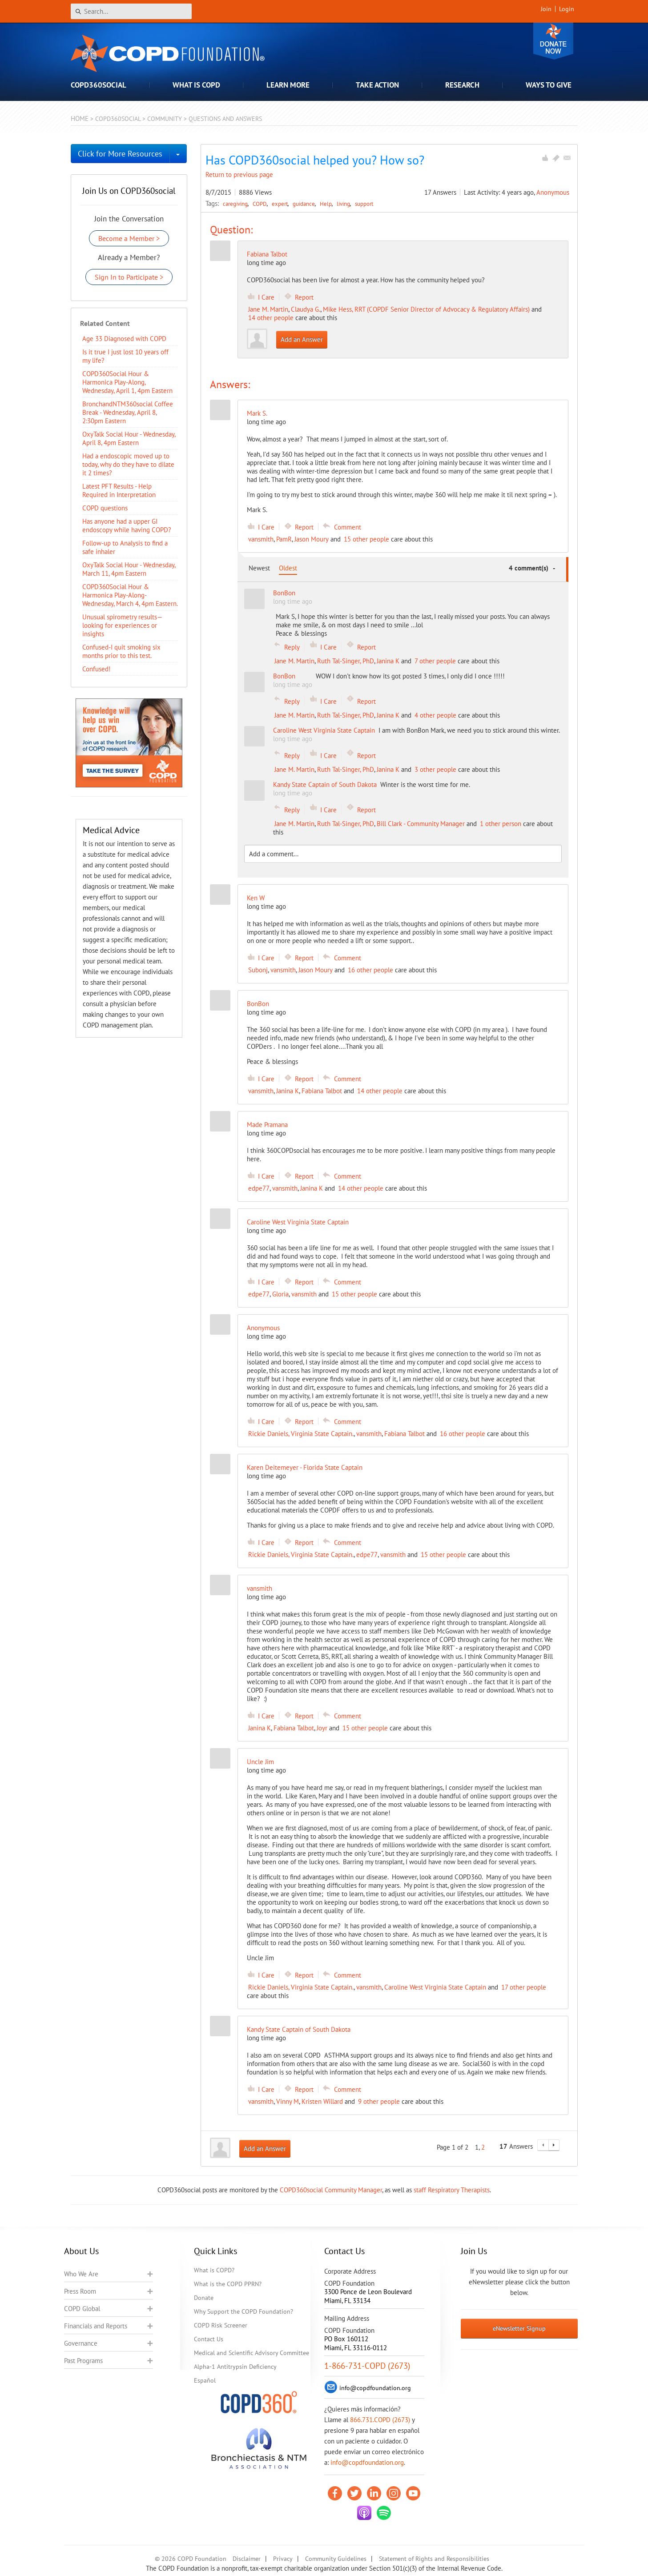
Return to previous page (239, 174)
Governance (80, 2343)
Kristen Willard (322, 2101)
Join (546, 9)
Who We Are (81, 2274)
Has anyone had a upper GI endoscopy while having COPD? (126, 525)
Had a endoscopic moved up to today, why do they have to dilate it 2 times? (128, 464)
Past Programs (83, 2360)
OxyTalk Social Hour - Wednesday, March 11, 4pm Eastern (128, 569)
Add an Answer (302, 339)
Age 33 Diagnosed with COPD (124, 338)
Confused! (96, 669)
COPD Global (82, 2308)
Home (80, 118)
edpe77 (259, 1188)
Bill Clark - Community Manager (421, 823)
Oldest (288, 568)
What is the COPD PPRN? (228, 2284)
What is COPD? (214, 2270)
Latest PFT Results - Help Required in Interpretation (119, 490)
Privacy (283, 2559)
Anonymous (552, 192)
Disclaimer (247, 2559)
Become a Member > (129, 238)
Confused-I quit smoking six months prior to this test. (121, 651)
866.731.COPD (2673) (380, 2420)
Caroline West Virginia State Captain (435, 1987)
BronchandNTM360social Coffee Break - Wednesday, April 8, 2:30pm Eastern (127, 412)
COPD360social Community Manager (331, 2190)
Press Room (80, 2291)
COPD (260, 204)
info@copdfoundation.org (367, 2462)
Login (566, 9)
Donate (553, 41)
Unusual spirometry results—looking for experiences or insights (122, 625)
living (344, 204)
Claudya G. (305, 309)
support (364, 204)
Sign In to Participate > (129, 277)
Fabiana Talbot (267, 254)
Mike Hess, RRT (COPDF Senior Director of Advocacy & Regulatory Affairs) (426, 309)
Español (205, 2380)
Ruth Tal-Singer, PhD (345, 661)
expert (280, 204)
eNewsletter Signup (519, 2328)
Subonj (258, 970)
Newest (259, 568)
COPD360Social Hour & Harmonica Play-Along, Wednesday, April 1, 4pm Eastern (127, 382)
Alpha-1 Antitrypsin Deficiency (235, 2367)
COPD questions (105, 508)
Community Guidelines (335, 2559)
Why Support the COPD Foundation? (243, 2311)
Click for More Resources (120, 153)
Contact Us (208, 2339)
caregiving (236, 204)
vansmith (261, 539)
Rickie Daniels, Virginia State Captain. (301, 1433)
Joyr (322, 1728)
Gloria (280, 1294)
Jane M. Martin (268, 309)
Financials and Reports (95, 2326)
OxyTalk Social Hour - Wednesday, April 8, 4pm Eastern (128, 438)
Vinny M (287, 2101)
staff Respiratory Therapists (452, 2190)
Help (326, 204)
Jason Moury (311, 539)
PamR (284, 539)
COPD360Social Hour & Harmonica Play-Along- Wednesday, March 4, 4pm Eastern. (130, 595)
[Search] (131, 11)
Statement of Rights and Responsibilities (434, 2559)
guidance (304, 204)
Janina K (388, 661)
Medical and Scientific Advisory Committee (251, 2353)
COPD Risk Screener (220, 2325)
